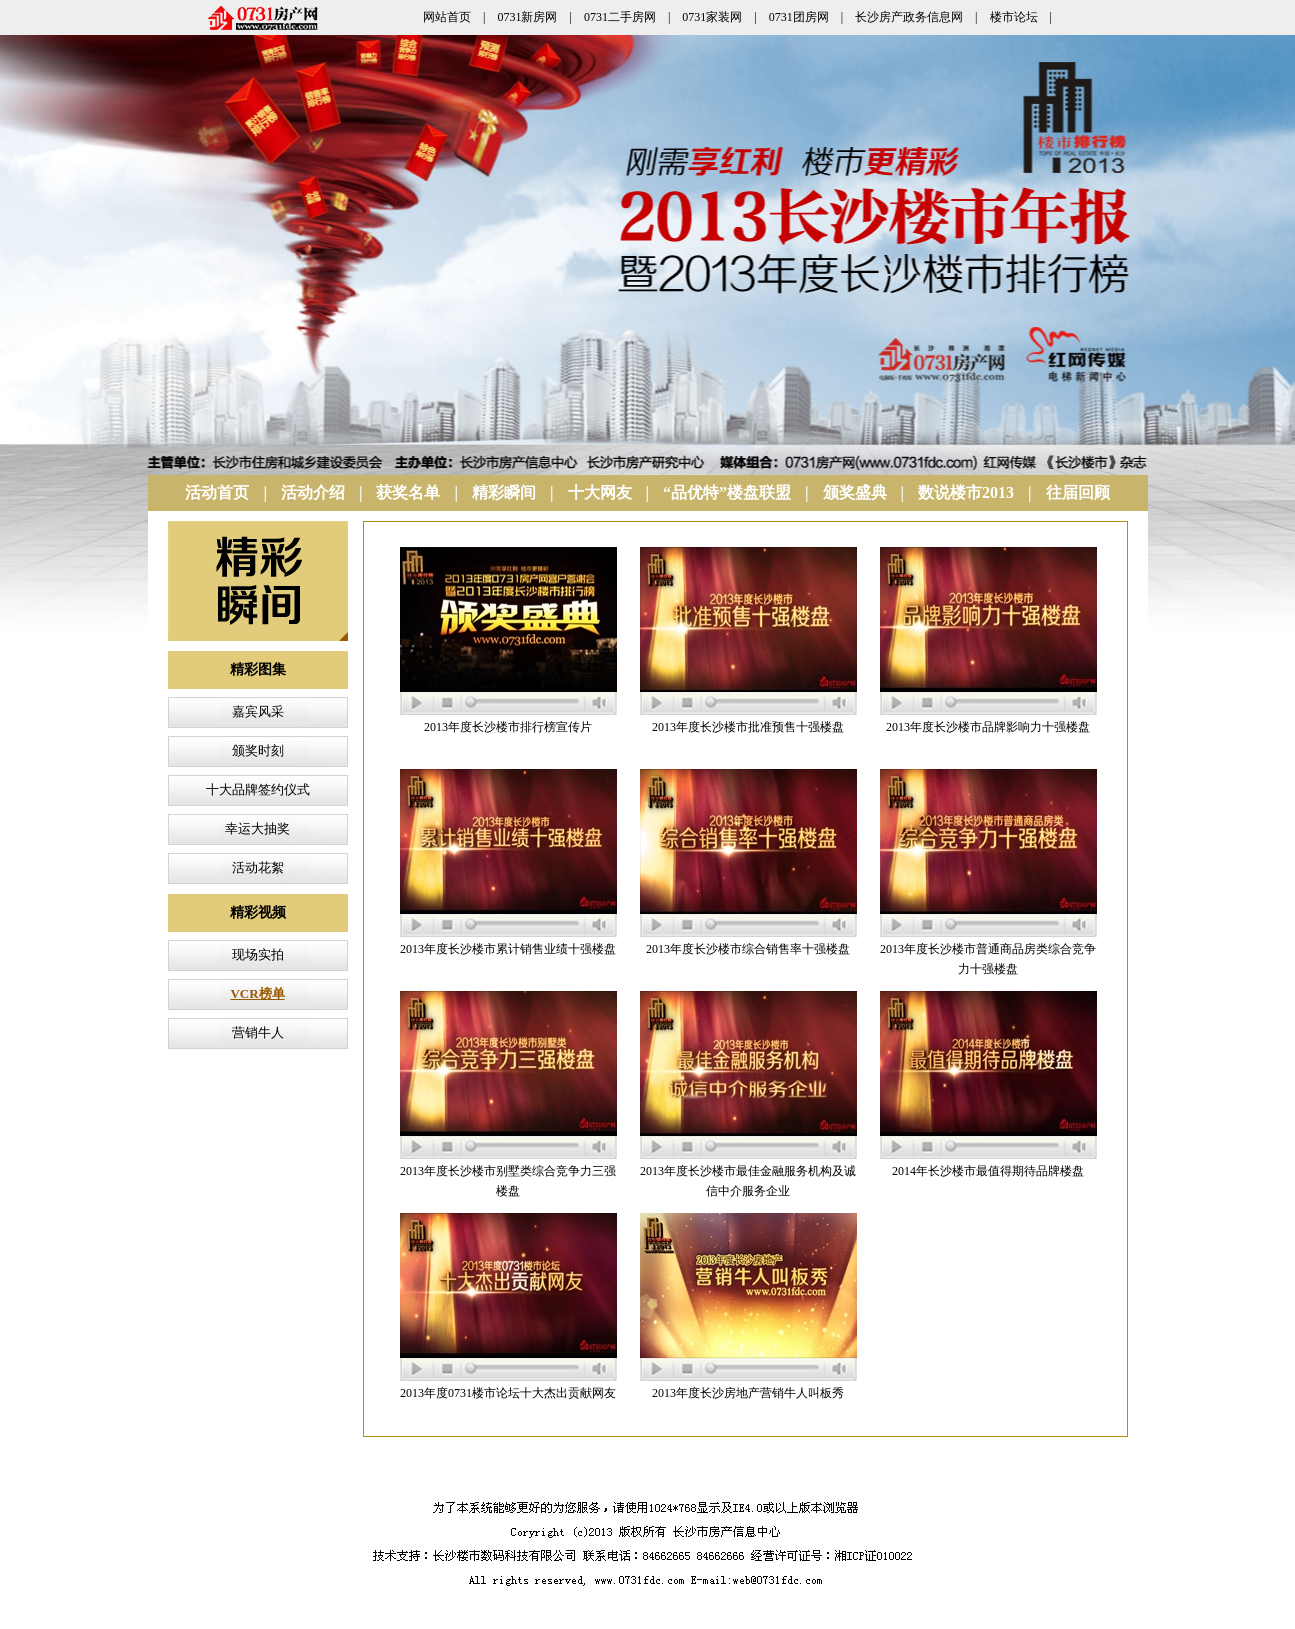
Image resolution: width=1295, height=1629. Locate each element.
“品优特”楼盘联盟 (727, 492)
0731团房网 (799, 17)
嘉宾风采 (258, 711)
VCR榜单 (257, 993)
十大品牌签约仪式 (258, 789)
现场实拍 (258, 954)
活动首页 (217, 492)
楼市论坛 (1014, 17)
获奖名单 (408, 492)
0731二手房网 (620, 17)
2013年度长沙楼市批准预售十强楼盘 (748, 727)
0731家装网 (712, 17)
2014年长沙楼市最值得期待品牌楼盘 (988, 1171)
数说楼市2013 (966, 492)
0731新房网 (527, 17)
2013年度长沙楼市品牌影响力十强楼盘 (988, 727)
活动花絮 (258, 867)
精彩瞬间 (504, 492)
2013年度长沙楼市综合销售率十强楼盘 (748, 949)
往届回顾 (1078, 492)
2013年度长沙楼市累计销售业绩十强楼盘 (508, 949)
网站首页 (447, 17)
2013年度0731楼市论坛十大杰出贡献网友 (508, 1393)
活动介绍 (313, 492)
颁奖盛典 (855, 492)
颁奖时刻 (258, 750)
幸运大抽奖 (257, 828)
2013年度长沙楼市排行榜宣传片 (508, 727)
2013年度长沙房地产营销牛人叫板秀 (748, 1393)
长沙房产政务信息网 (909, 17)
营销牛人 (258, 1032)
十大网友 (600, 492)
